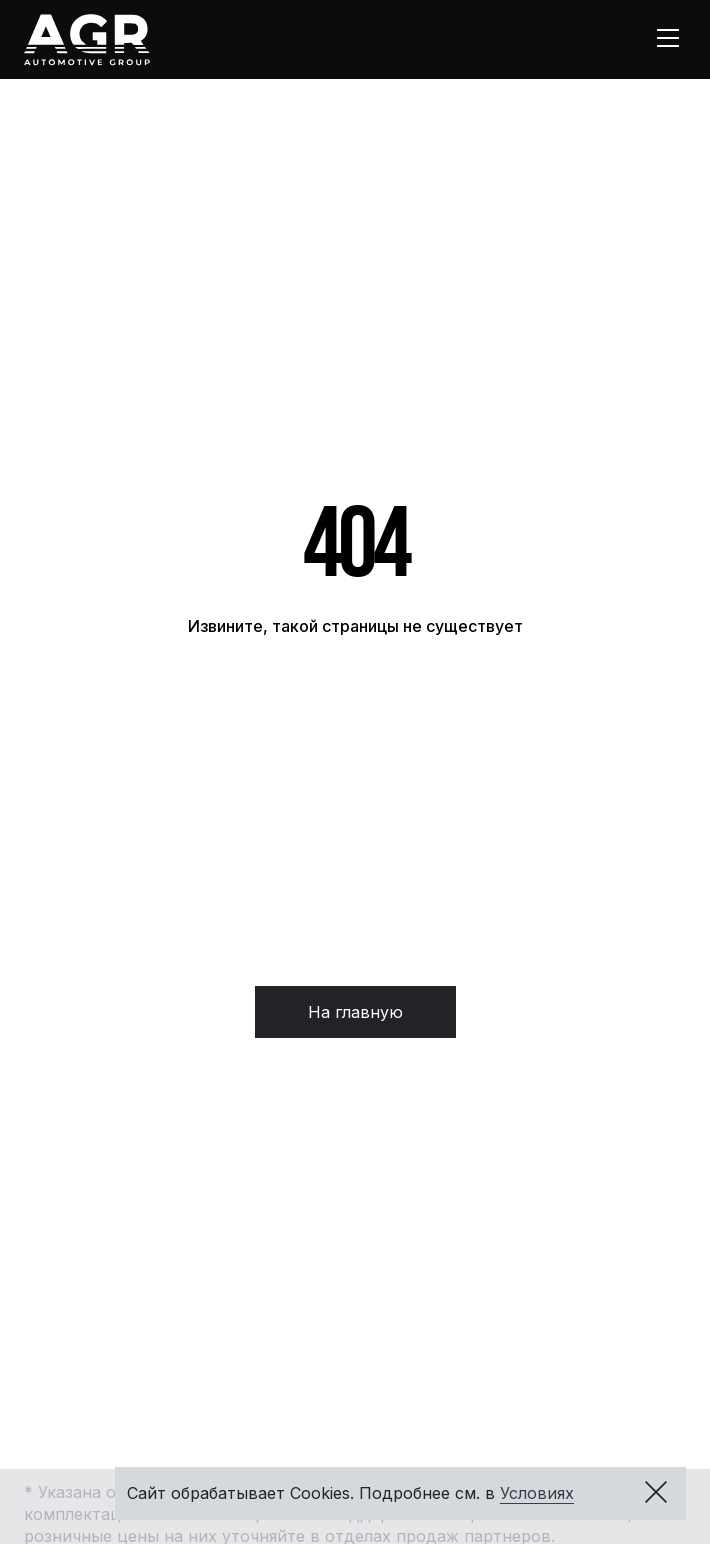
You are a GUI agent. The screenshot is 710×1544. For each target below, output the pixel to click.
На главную (355, 1012)
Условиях (537, 1493)
